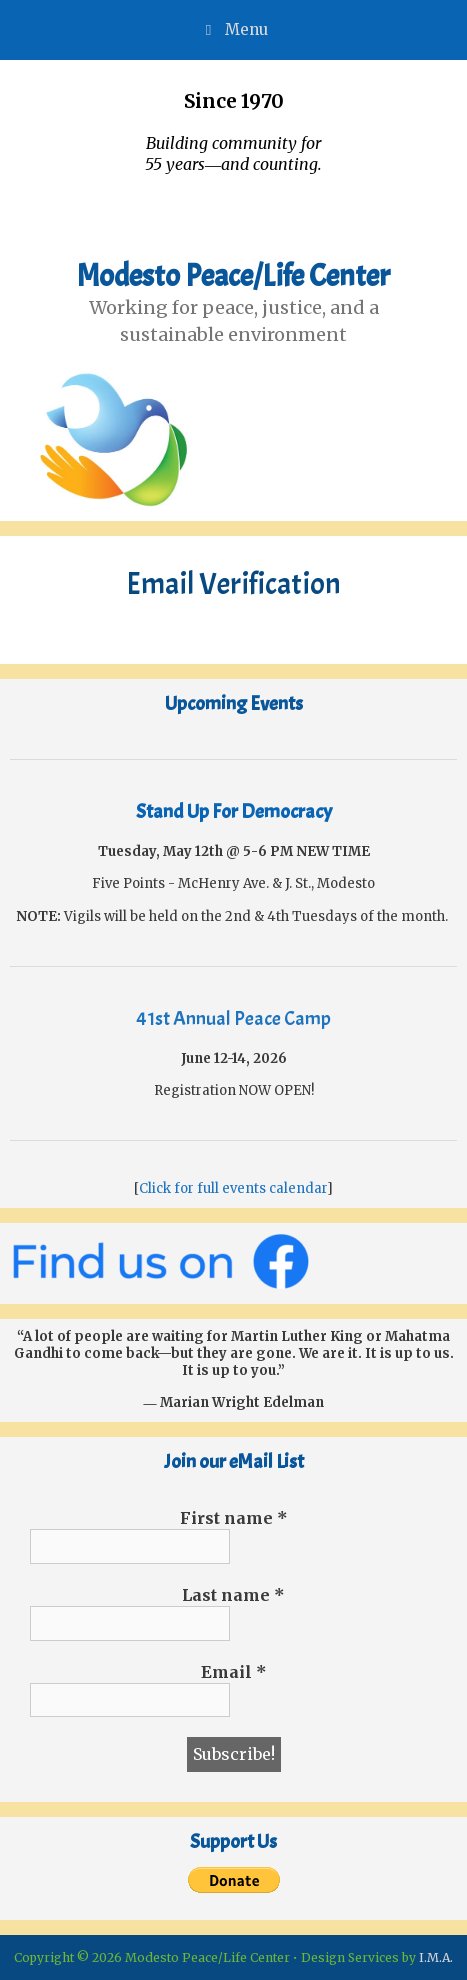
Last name (233, 1595)
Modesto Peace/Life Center (233, 276)
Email (234, 1672)
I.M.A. (436, 1957)
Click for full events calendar (233, 1188)
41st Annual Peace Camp (233, 1018)
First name (234, 1518)
